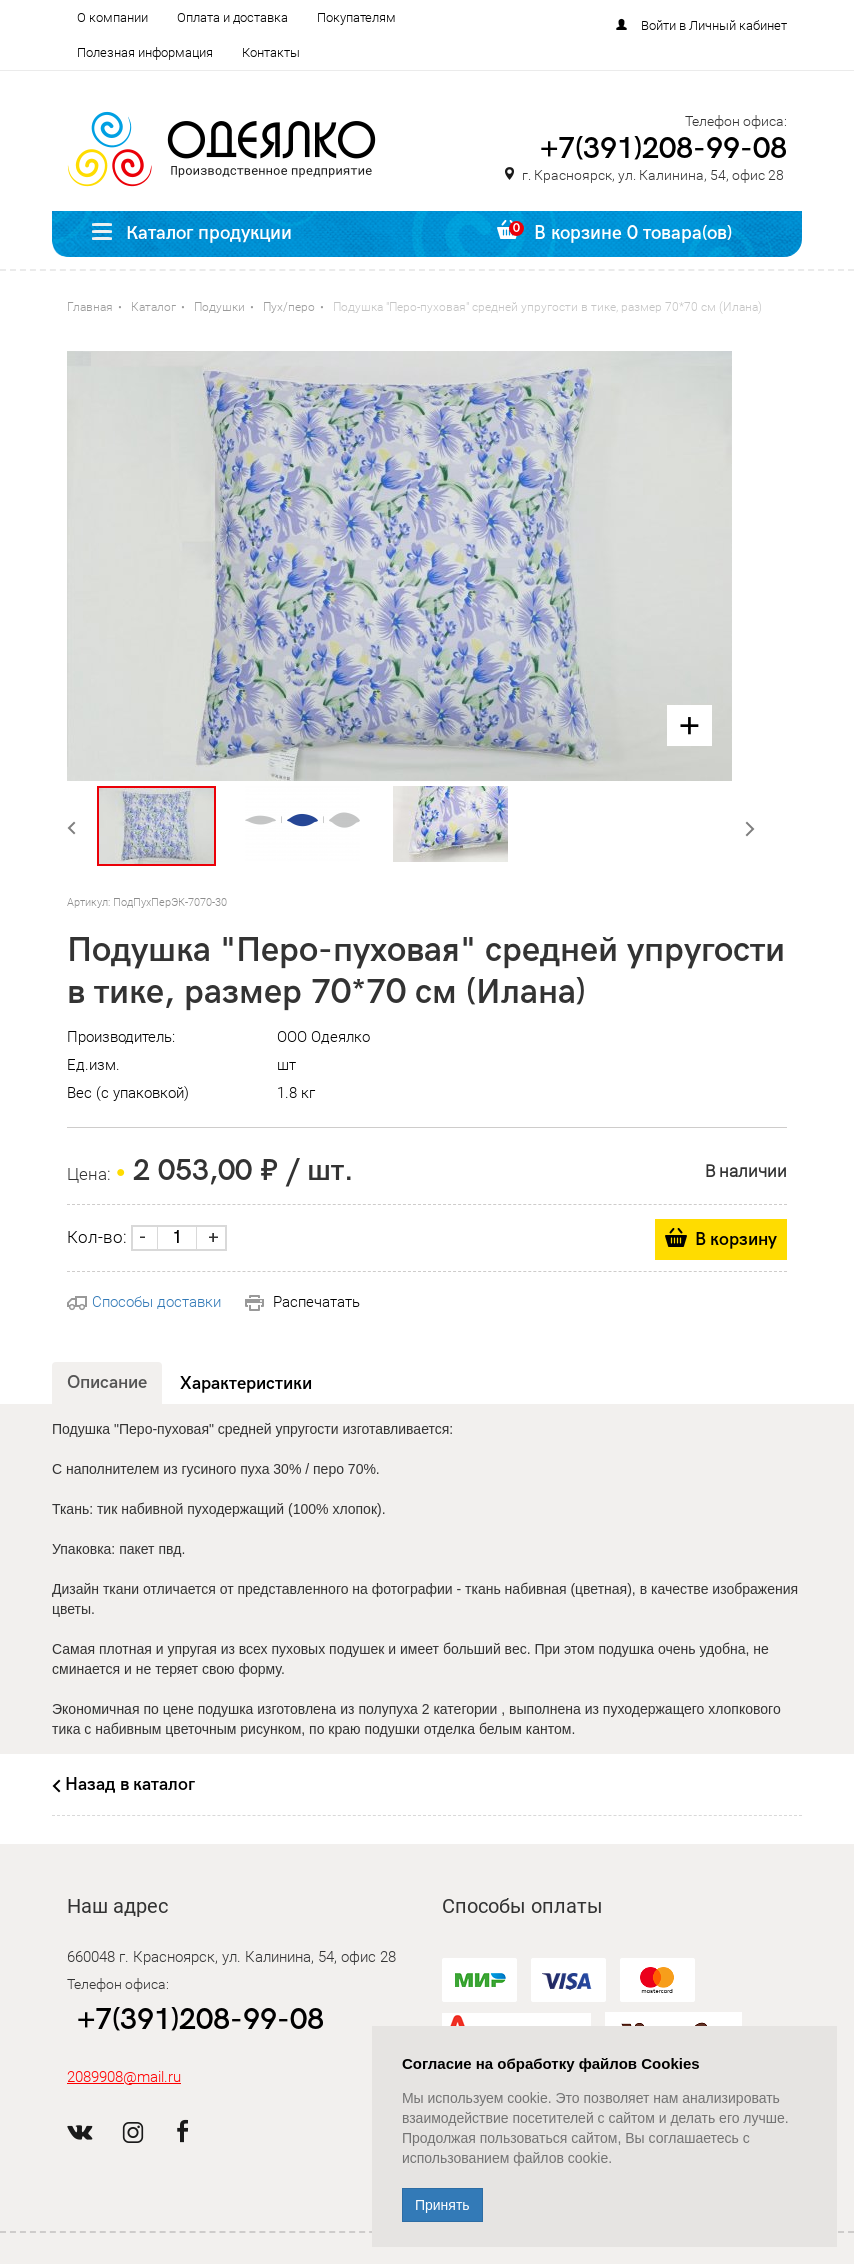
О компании (112, 17)
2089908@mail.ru (124, 2077)
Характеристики (246, 1383)
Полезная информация (145, 52)
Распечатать (302, 1302)
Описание (107, 1382)
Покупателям (356, 17)
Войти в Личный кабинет (714, 25)
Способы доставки (144, 1302)
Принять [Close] (442, 2205)
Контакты (271, 52)
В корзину (736, 1239)
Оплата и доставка (232, 17)
